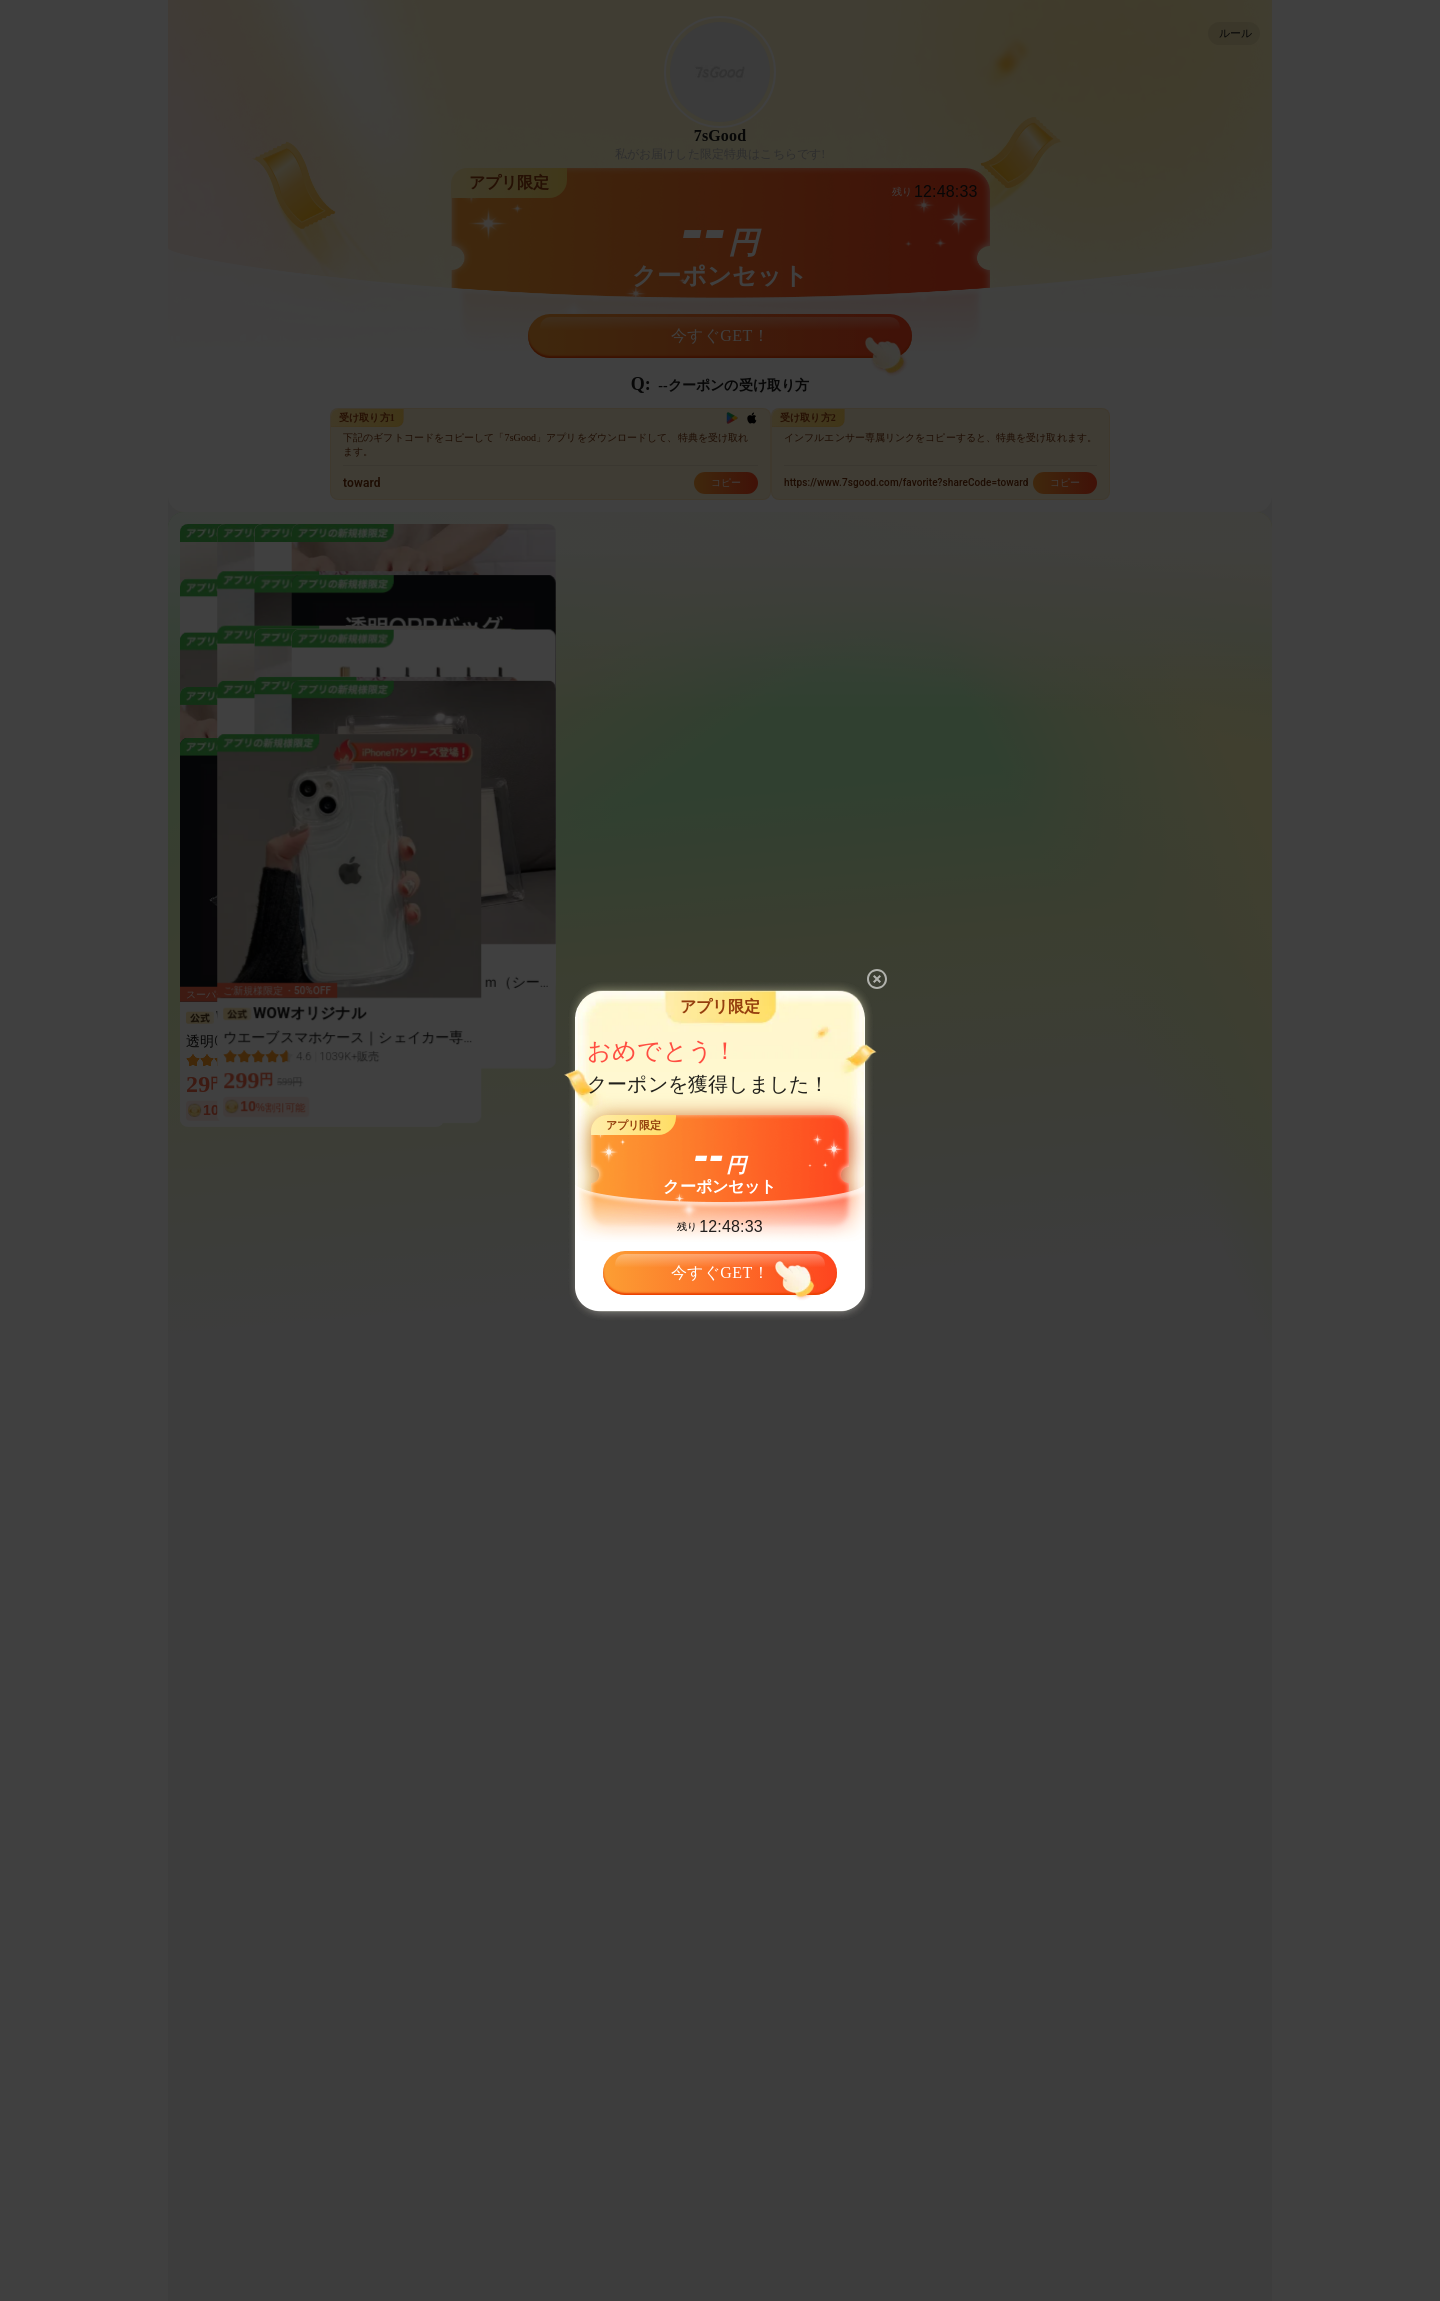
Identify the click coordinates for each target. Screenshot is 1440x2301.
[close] (877, 979)
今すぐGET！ (720, 1267)
